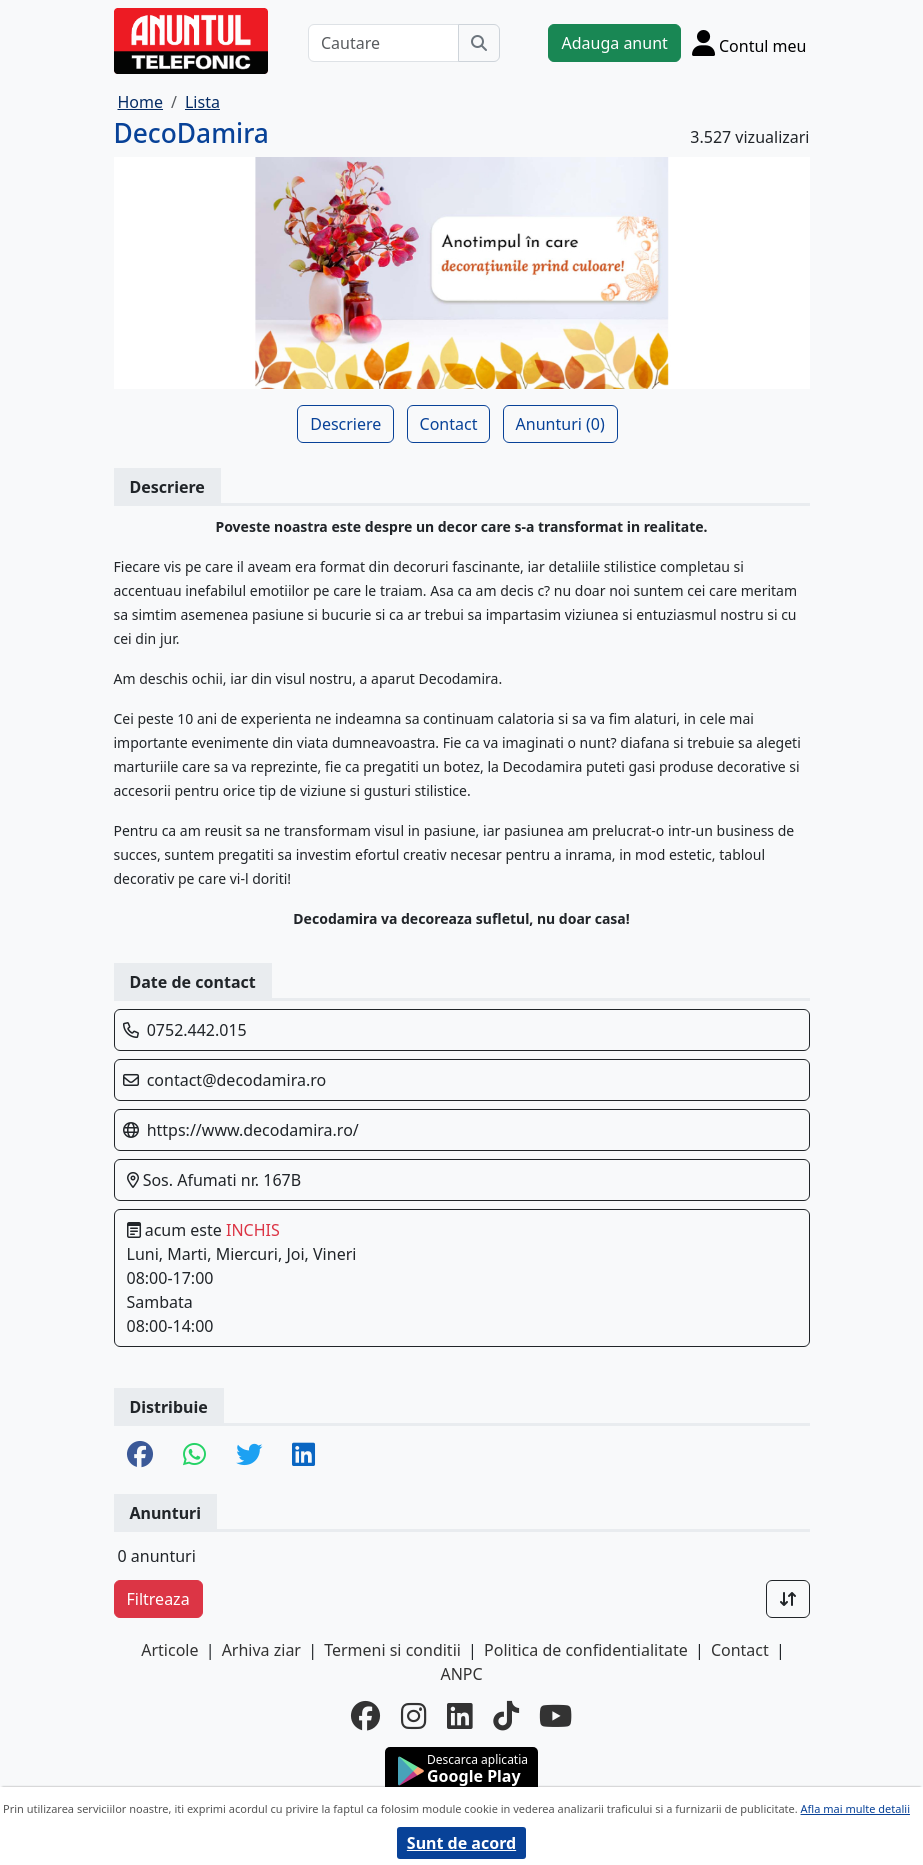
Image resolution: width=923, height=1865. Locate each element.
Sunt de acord (461, 1843)
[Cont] (749, 42)
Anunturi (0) (560, 424)
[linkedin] (460, 1716)
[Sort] (788, 1599)
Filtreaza (158, 1599)
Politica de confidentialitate (586, 1650)
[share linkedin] (303, 1455)
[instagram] (414, 1716)
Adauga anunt (614, 43)
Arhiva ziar (261, 1650)
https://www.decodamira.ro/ (253, 1130)
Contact (449, 424)
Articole (169, 1650)
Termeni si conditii (392, 1650)
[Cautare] (384, 43)
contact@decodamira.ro (237, 1080)
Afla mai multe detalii (855, 1808)
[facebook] (366, 1716)
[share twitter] (249, 1455)
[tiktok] (506, 1716)
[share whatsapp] (194, 1455)
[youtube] (555, 1716)
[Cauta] (479, 43)
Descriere (345, 424)
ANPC (461, 1674)
